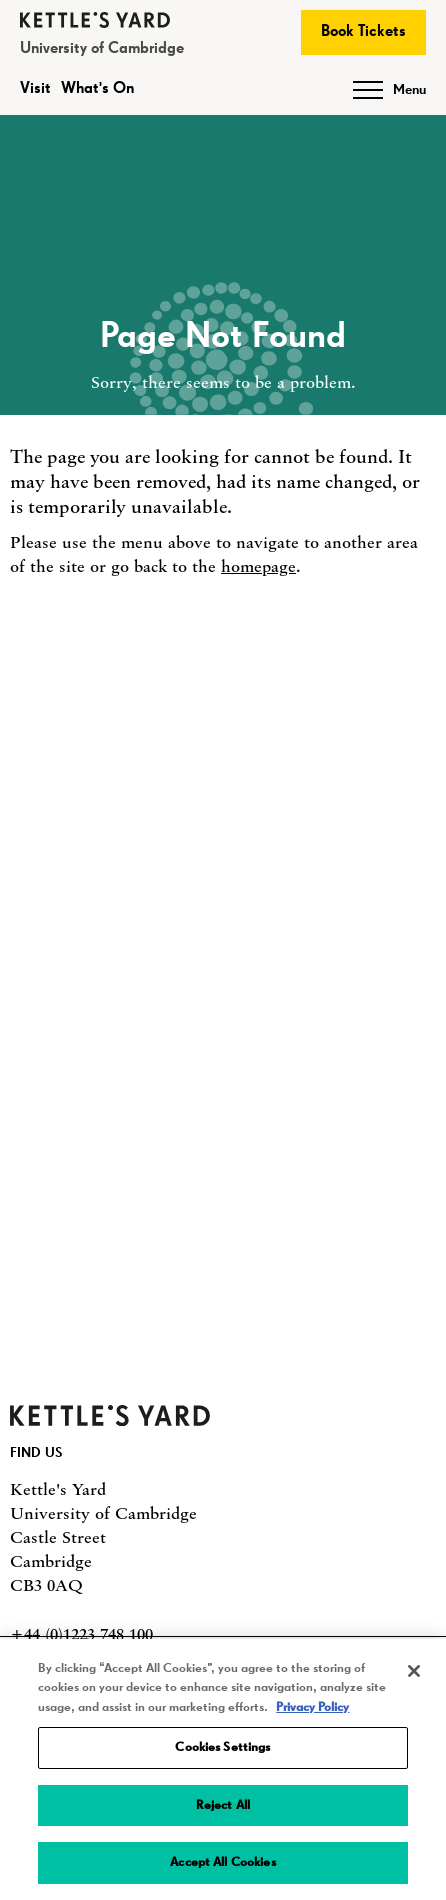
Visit (35, 89)
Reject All (223, 1805)
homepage (258, 566)
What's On (97, 89)
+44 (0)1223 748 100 (81, 1634)
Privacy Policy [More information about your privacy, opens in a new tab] (312, 1707)
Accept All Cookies (222, 1862)
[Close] (414, 1671)
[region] (223, 1769)
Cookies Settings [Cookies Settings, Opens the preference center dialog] (222, 1747)
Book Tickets (363, 32)
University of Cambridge (102, 49)
